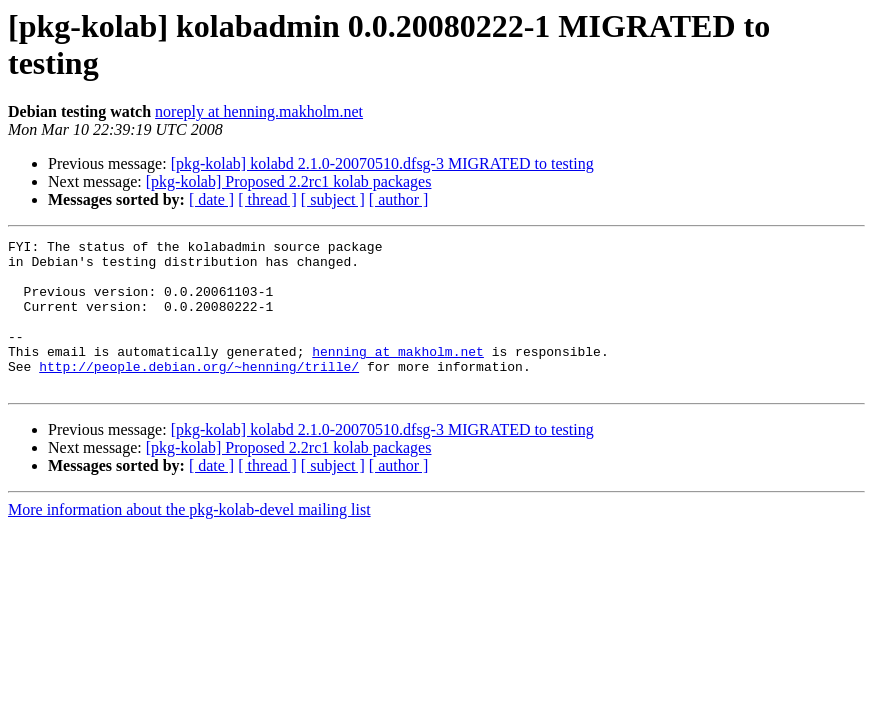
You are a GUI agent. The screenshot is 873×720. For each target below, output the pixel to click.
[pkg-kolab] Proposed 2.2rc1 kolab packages (289, 181)
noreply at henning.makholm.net (259, 111)
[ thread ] (267, 199)
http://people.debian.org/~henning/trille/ (199, 393)
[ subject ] (333, 199)
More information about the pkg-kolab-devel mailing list (189, 539)
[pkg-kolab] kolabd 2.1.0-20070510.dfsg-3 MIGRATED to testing (382, 163)
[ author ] (399, 199)
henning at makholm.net (398, 375)
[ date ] (211, 199)
